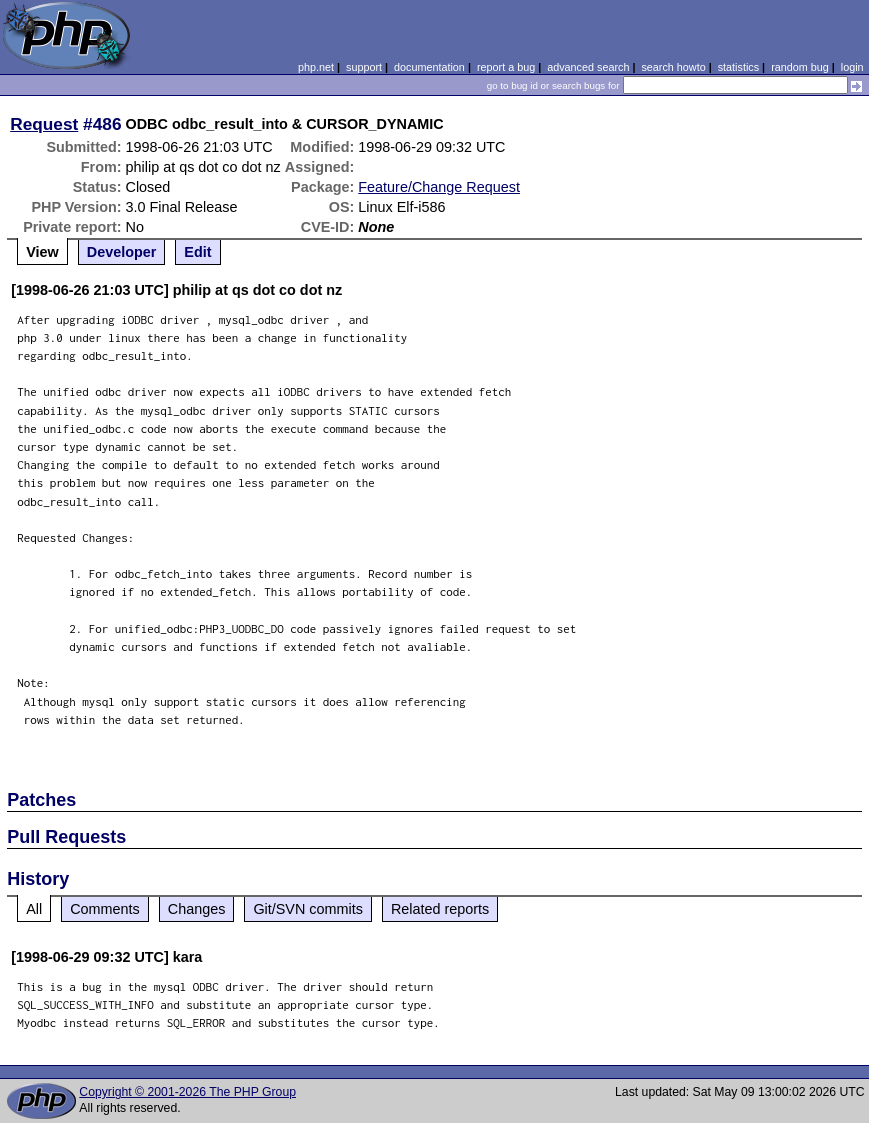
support (364, 67)
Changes (197, 909)
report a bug (506, 67)
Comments (105, 909)
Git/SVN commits (308, 909)
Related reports (440, 909)
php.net (316, 67)
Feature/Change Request (439, 187)
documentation (429, 67)
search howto (673, 67)
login (852, 67)
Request (44, 124)
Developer (122, 252)
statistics (738, 67)
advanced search (588, 67)
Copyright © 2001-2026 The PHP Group (187, 1092)
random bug (800, 67)
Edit (197, 252)
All (34, 909)
